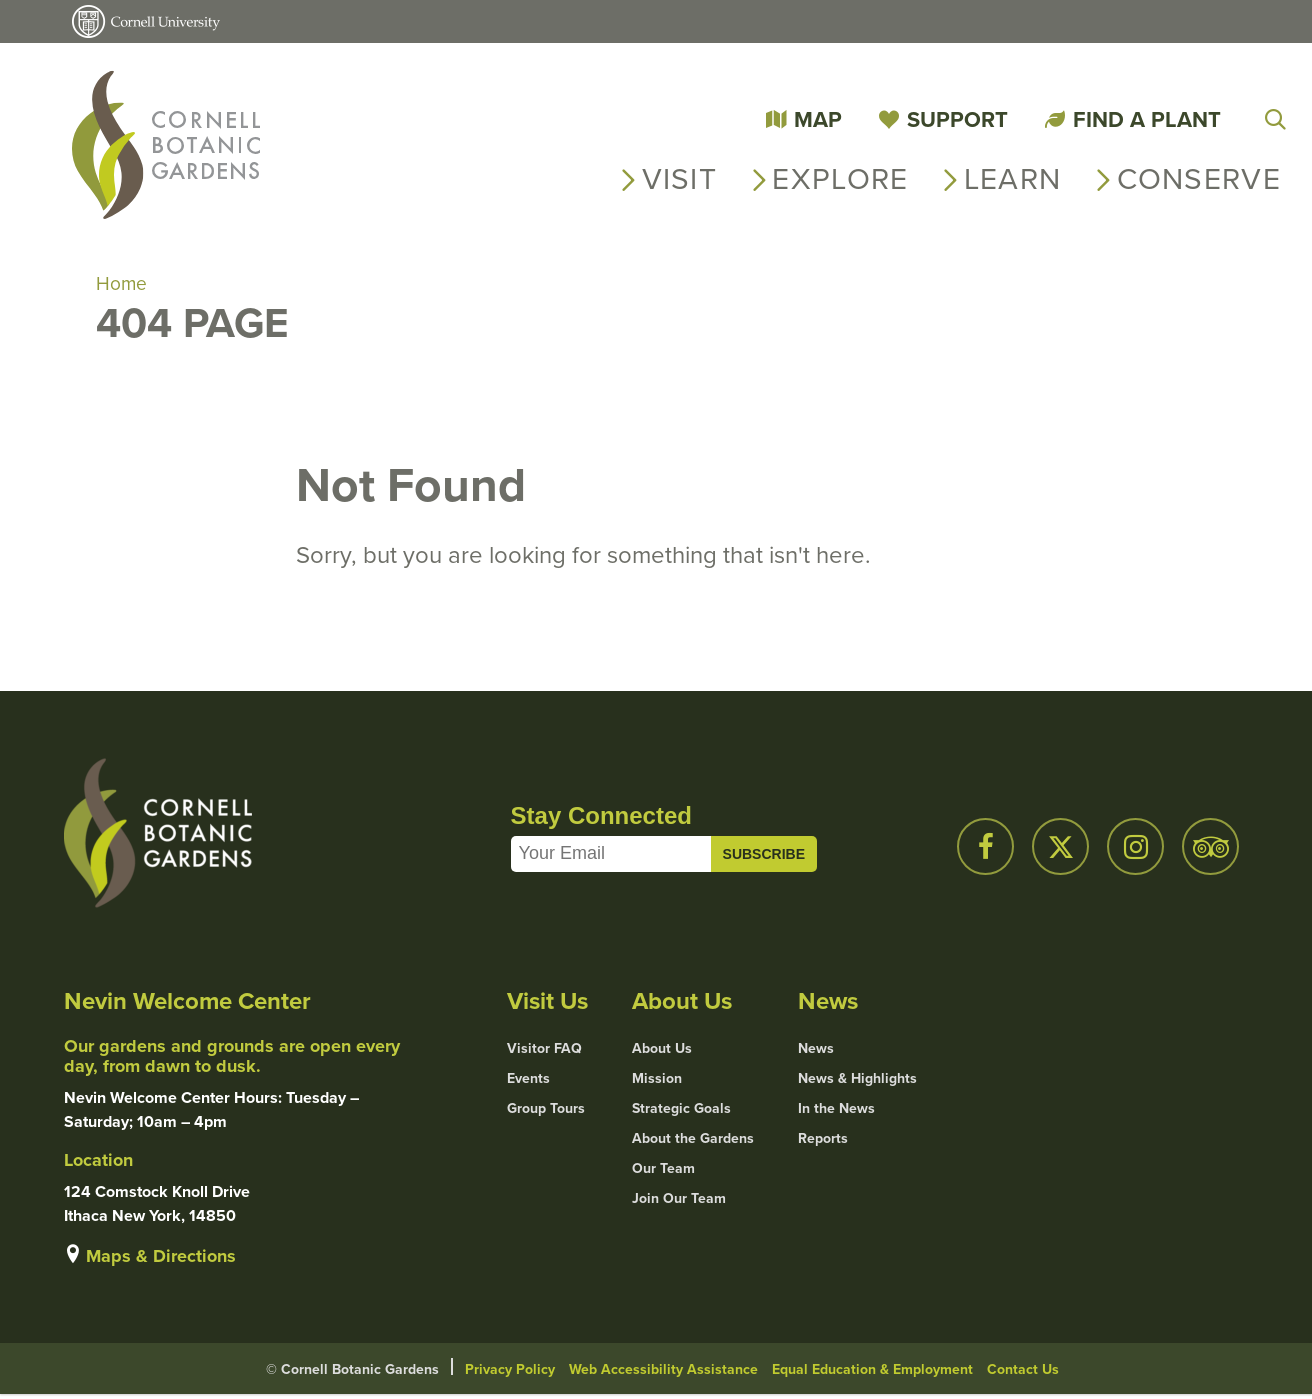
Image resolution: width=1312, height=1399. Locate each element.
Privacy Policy (510, 1373)
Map (818, 119)
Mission (657, 1082)
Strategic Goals (681, 1112)
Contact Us (1023, 1373)
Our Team (663, 1172)
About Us (662, 1052)
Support (957, 119)
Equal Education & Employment (872, 1373)
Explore (840, 179)
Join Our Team (679, 1202)
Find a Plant (1147, 119)
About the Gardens (693, 1142)
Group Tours (546, 1112)
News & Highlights (857, 1082)
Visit (680, 179)
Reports (823, 1142)
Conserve (1199, 179)
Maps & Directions (161, 1260)
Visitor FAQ (544, 1052)
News (816, 1052)
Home (122, 286)
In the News (836, 1112)
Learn (1013, 179)
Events (528, 1082)
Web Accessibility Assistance (663, 1373)
